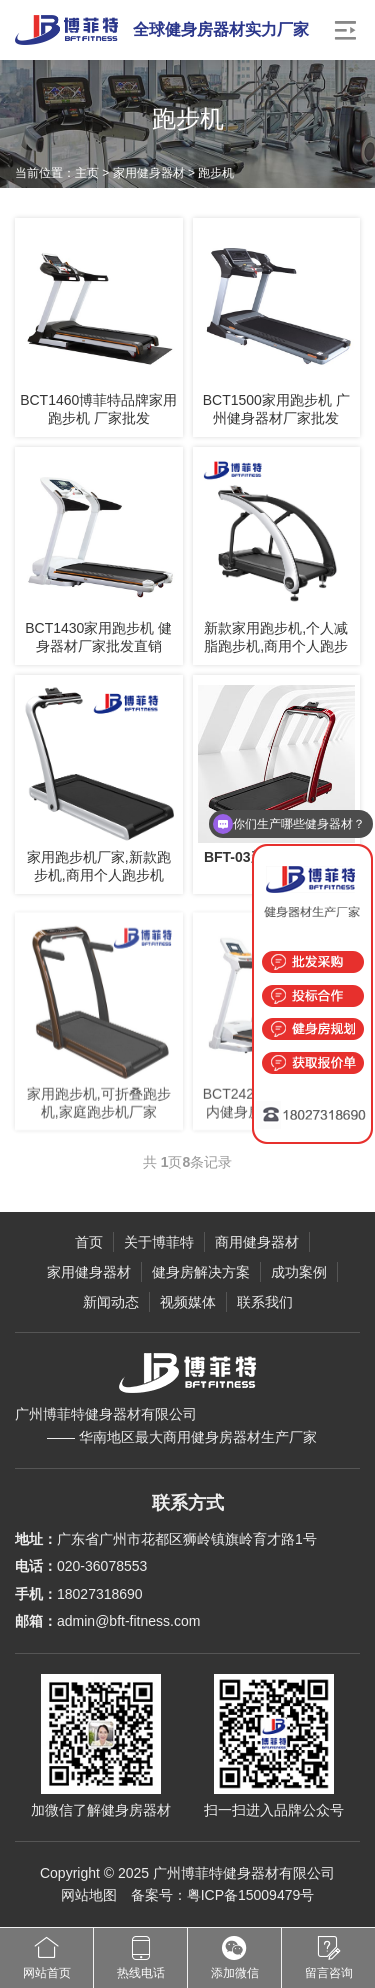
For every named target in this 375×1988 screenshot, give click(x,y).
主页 (87, 173)
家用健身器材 (149, 173)
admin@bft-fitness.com (128, 1621)
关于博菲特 (159, 1242)
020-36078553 (102, 1566)
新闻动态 (111, 1302)
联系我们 (265, 1302)
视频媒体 (188, 1302)
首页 (89, 1242)
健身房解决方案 (201, 1272)
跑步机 (216, 173)
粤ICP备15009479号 (251, 1895)
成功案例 (299, 1272)
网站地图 (89, 1895)
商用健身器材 (257, 1242)
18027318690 (100, 1594)
